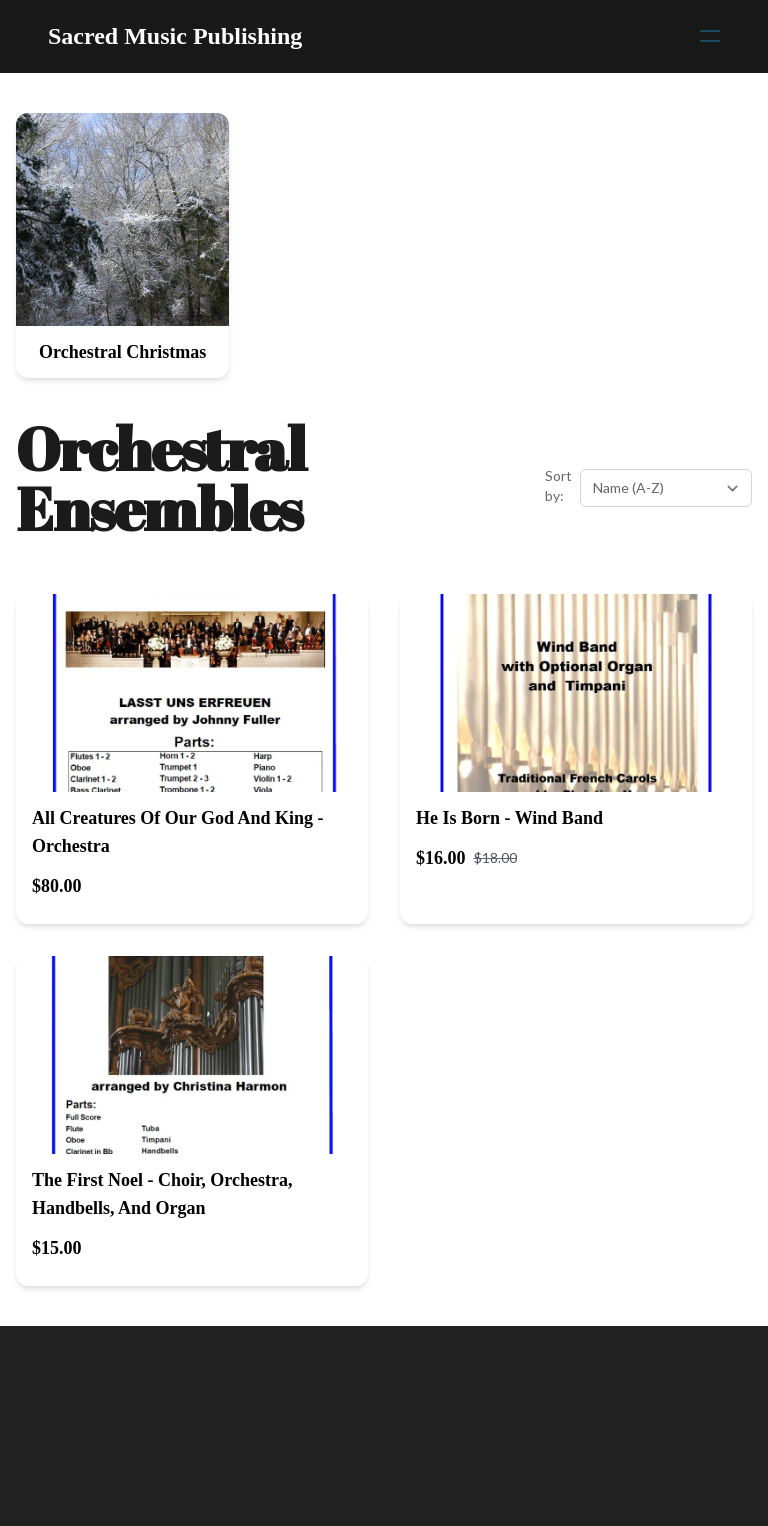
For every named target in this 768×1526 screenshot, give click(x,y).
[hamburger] (710, 36)
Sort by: (558, 485)
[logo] (175, 36)
